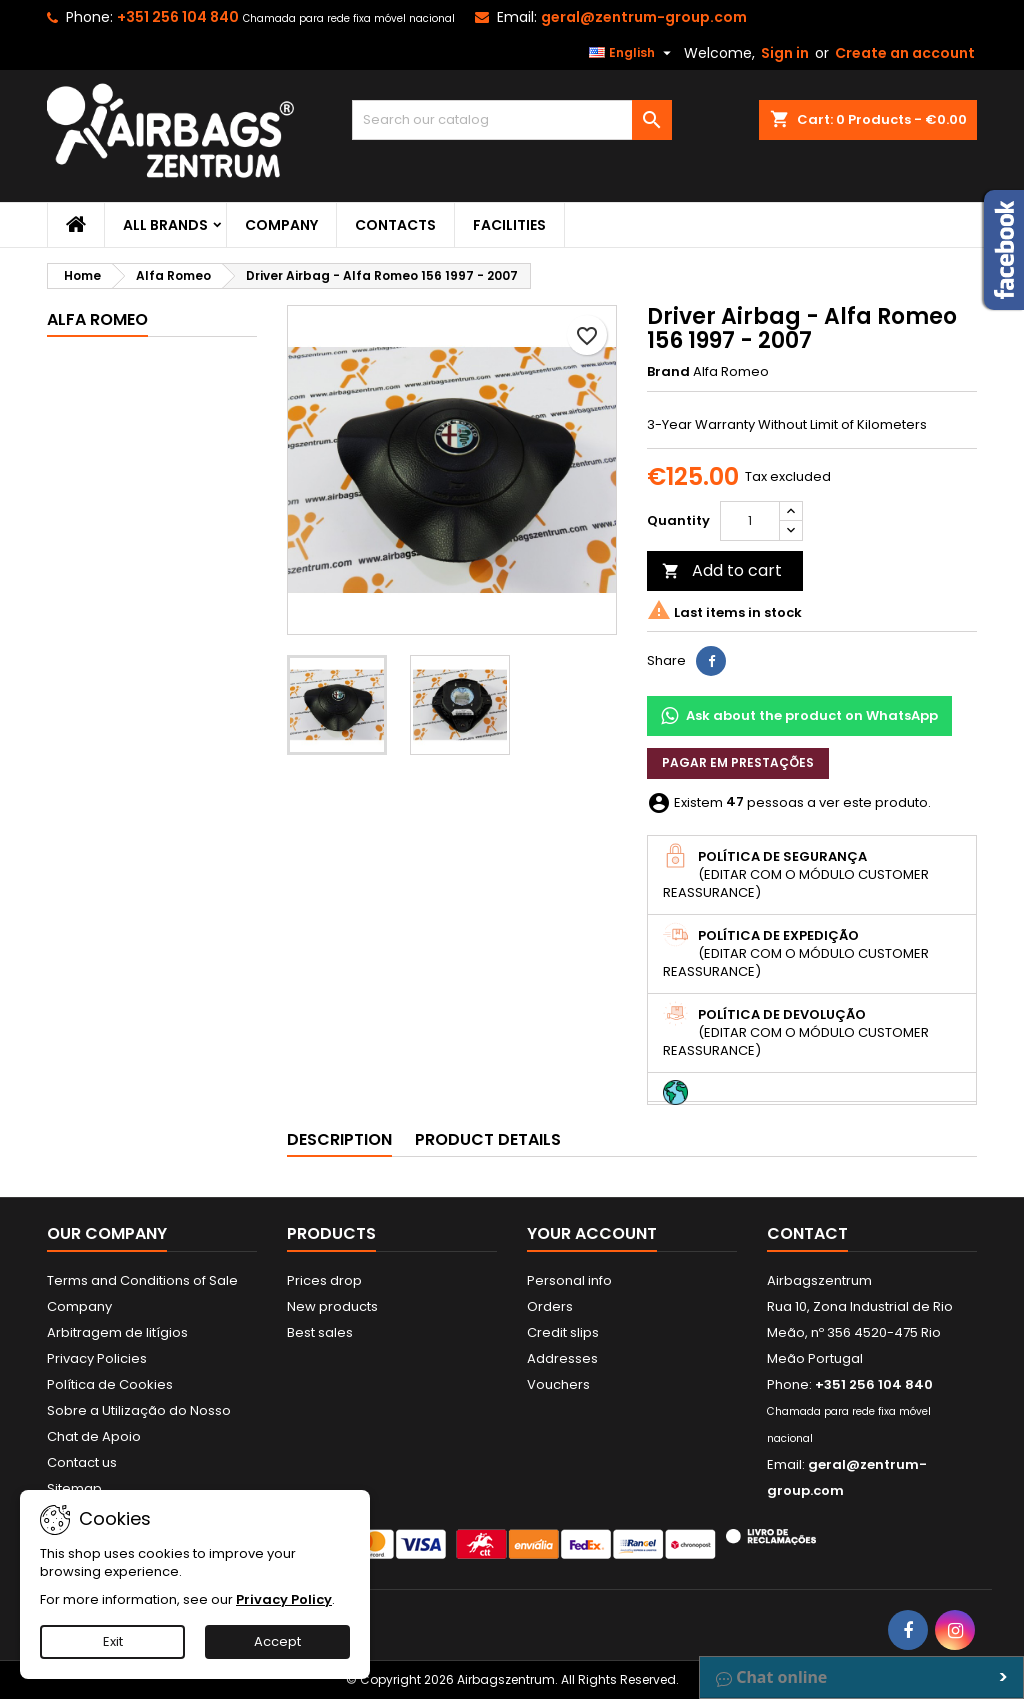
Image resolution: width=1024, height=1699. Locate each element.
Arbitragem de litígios (117, 1332)
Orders (550, 1306)
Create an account (905, 53)
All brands (165, 225)
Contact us (82, 1462)
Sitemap (74, 1488)
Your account (592, 1233)
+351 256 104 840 (178, 17)
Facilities (509, 225)
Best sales (320, 1332)
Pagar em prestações (738, 762)
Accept (277, 1641)
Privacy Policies (97, 1358)
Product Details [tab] (488, 1139)
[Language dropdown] (632, 53)
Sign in (785, 53)
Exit (113, 1641)
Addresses (562, 1358)
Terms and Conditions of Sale (142, 1280)
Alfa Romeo (97, 319)
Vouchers (558, 1384)
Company (281, 225)
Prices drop (324, 1280)
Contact (807, 1233)
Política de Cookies (110, 1384)
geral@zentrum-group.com (644, 17)
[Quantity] (750, 521)
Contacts (395, 225)
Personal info (569, 1280)
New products (332, 1306)
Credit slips (563, 1332)
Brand (668, 372)
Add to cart (722, 570)
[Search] (512, 120)
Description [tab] (339, 1139)
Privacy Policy (284, 1599)
